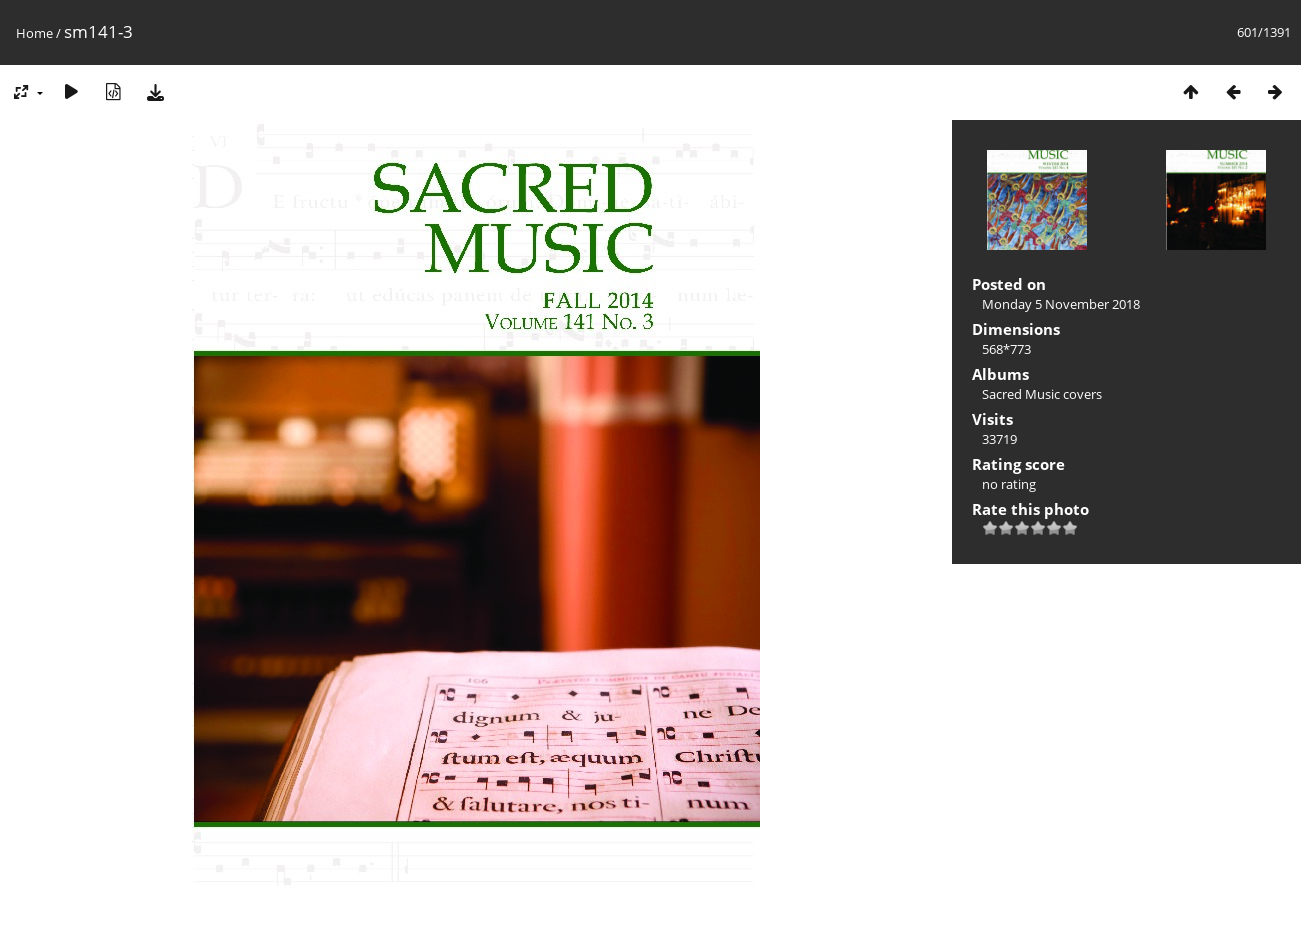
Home (34, 33)
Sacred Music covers (1042, 394)
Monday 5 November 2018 (1061, 304)
